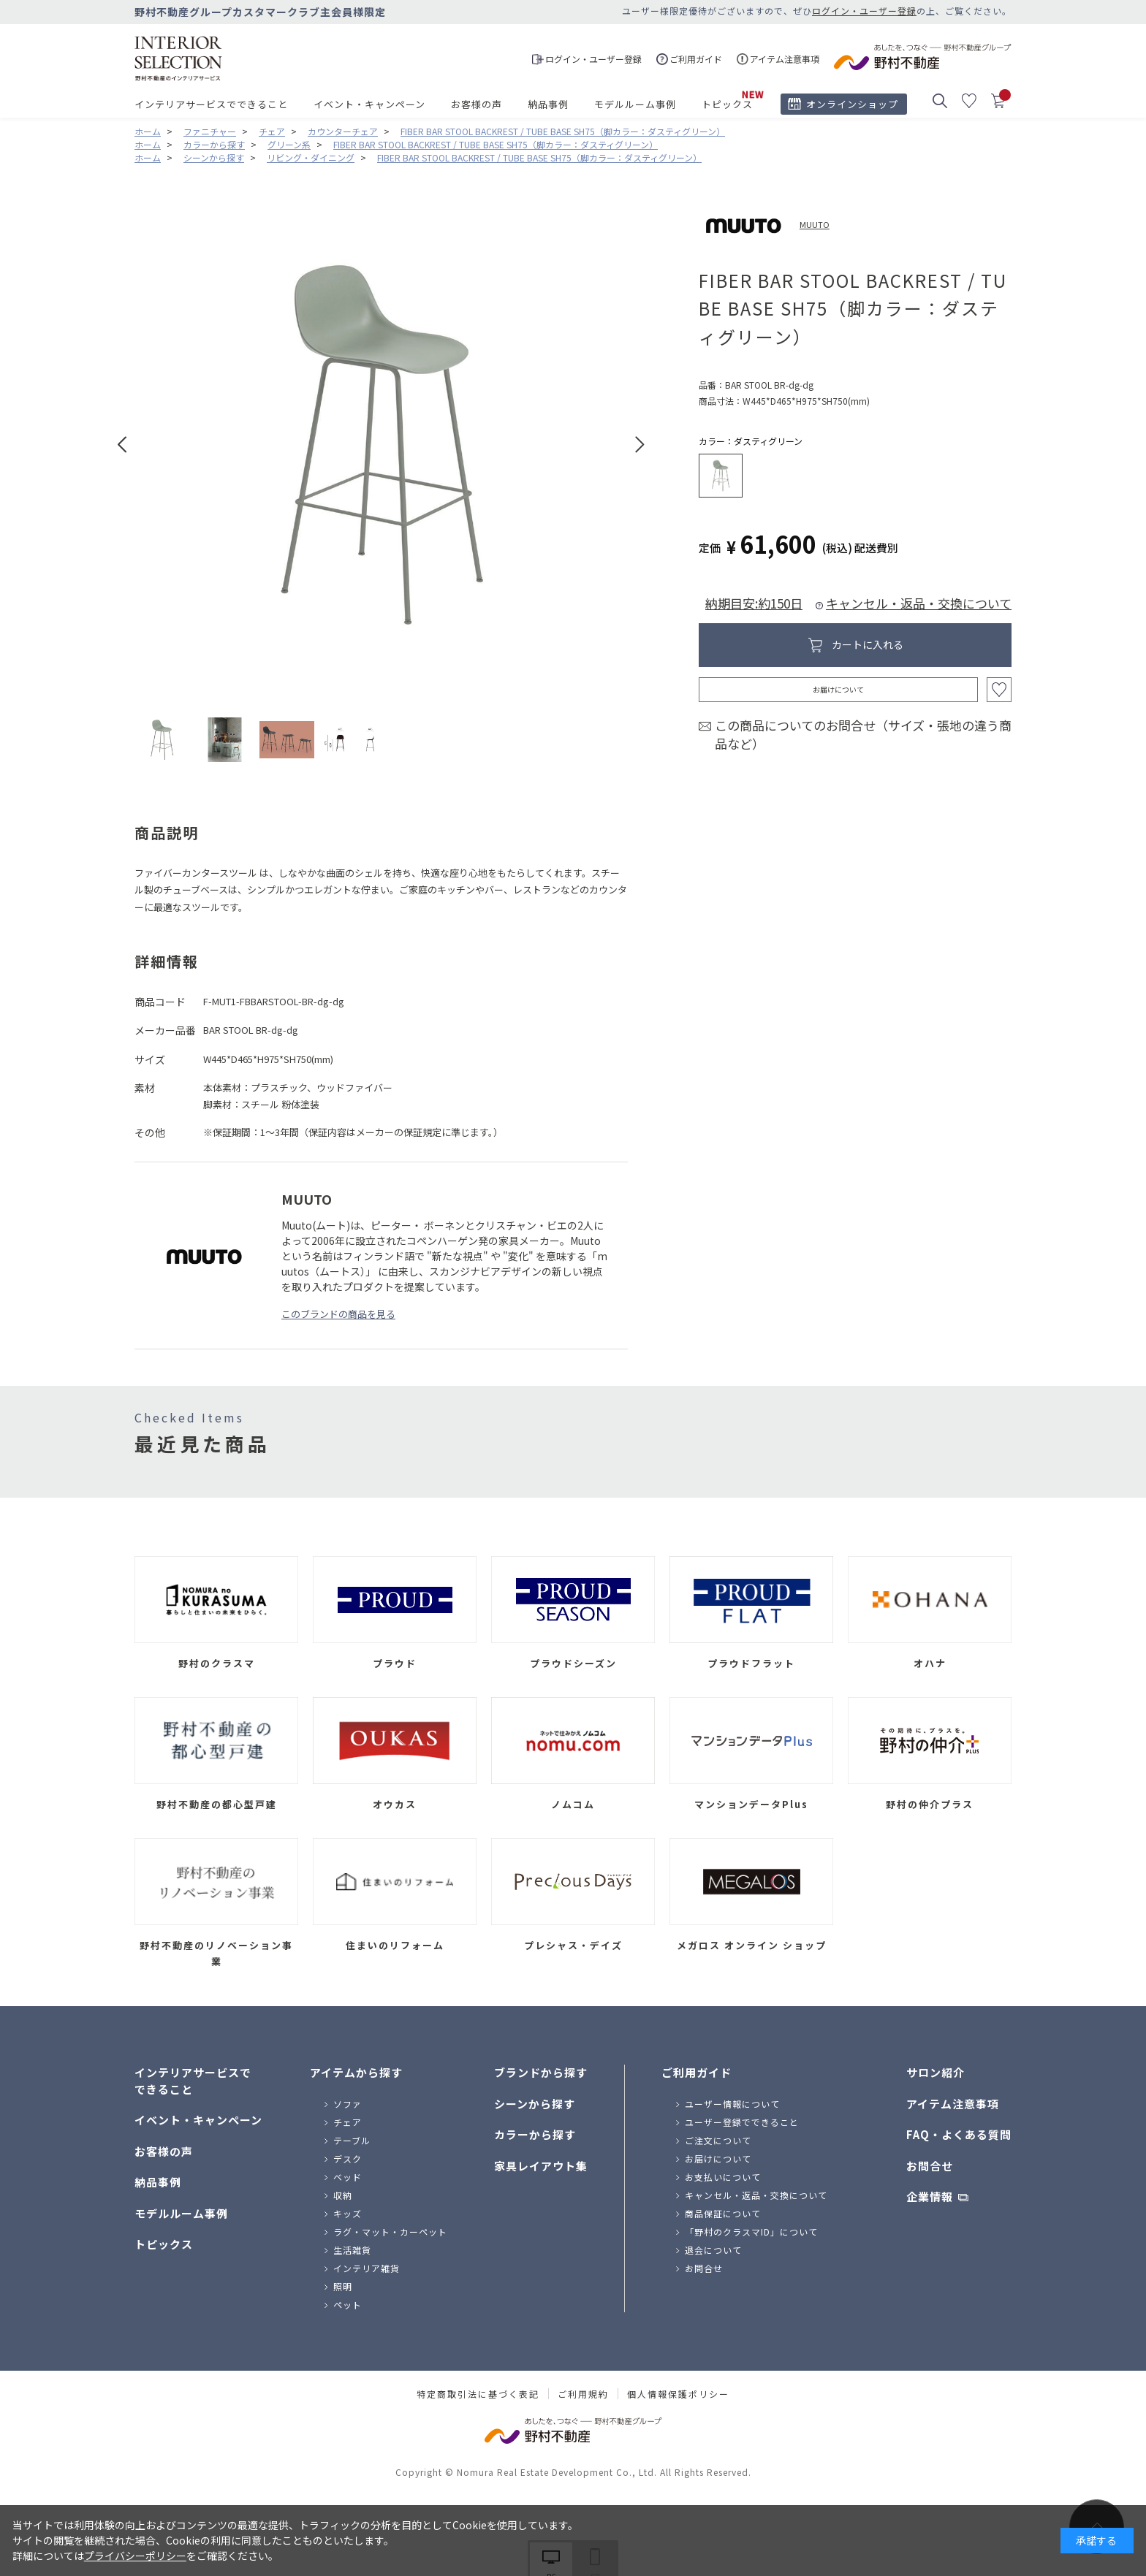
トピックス (727, 104)
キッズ (347, 2213)
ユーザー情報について (732, 2103)
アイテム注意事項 (952, 2103)
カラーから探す (535, 2134)
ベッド (347, 2177)
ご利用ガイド (696, 2072)
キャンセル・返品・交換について (919, 603)
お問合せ (704, 2268)
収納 (342, 2195)
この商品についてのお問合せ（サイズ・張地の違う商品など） (863, 734)
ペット (347, 2304)
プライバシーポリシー (135, 2555)
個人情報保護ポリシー (678, 2394)
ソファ (347, 2103)
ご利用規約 (583, 2394)
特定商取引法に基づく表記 (478, 2394)
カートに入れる (867, 644)
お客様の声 (476, 104)
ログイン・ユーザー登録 (864, 10)
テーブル (352, 2140)
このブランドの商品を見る (338, 1314)
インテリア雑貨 (366, 2268)
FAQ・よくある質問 (959, 2134)
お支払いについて (723, 2177)
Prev (122, 444)
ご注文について (718, 2140)
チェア (347, 2122)
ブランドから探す (541, 2072)
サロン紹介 (935, 2072)
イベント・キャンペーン (369, 104)
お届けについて (838, 689)
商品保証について (723, 2213)
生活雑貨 (352, 2250)
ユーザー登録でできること (742, 2122)
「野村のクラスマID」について (751, 2231)
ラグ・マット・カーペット (390, 2231)
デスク (347, 2158)
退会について (713, 2250)
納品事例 (548, 104)
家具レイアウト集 (541, 2165)
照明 (342, 2286)
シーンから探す (534, 2103)
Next (640, 444)
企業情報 (929, 2196)
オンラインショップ (852, 104)
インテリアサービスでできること (211, 104)
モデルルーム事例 (635, 104)
